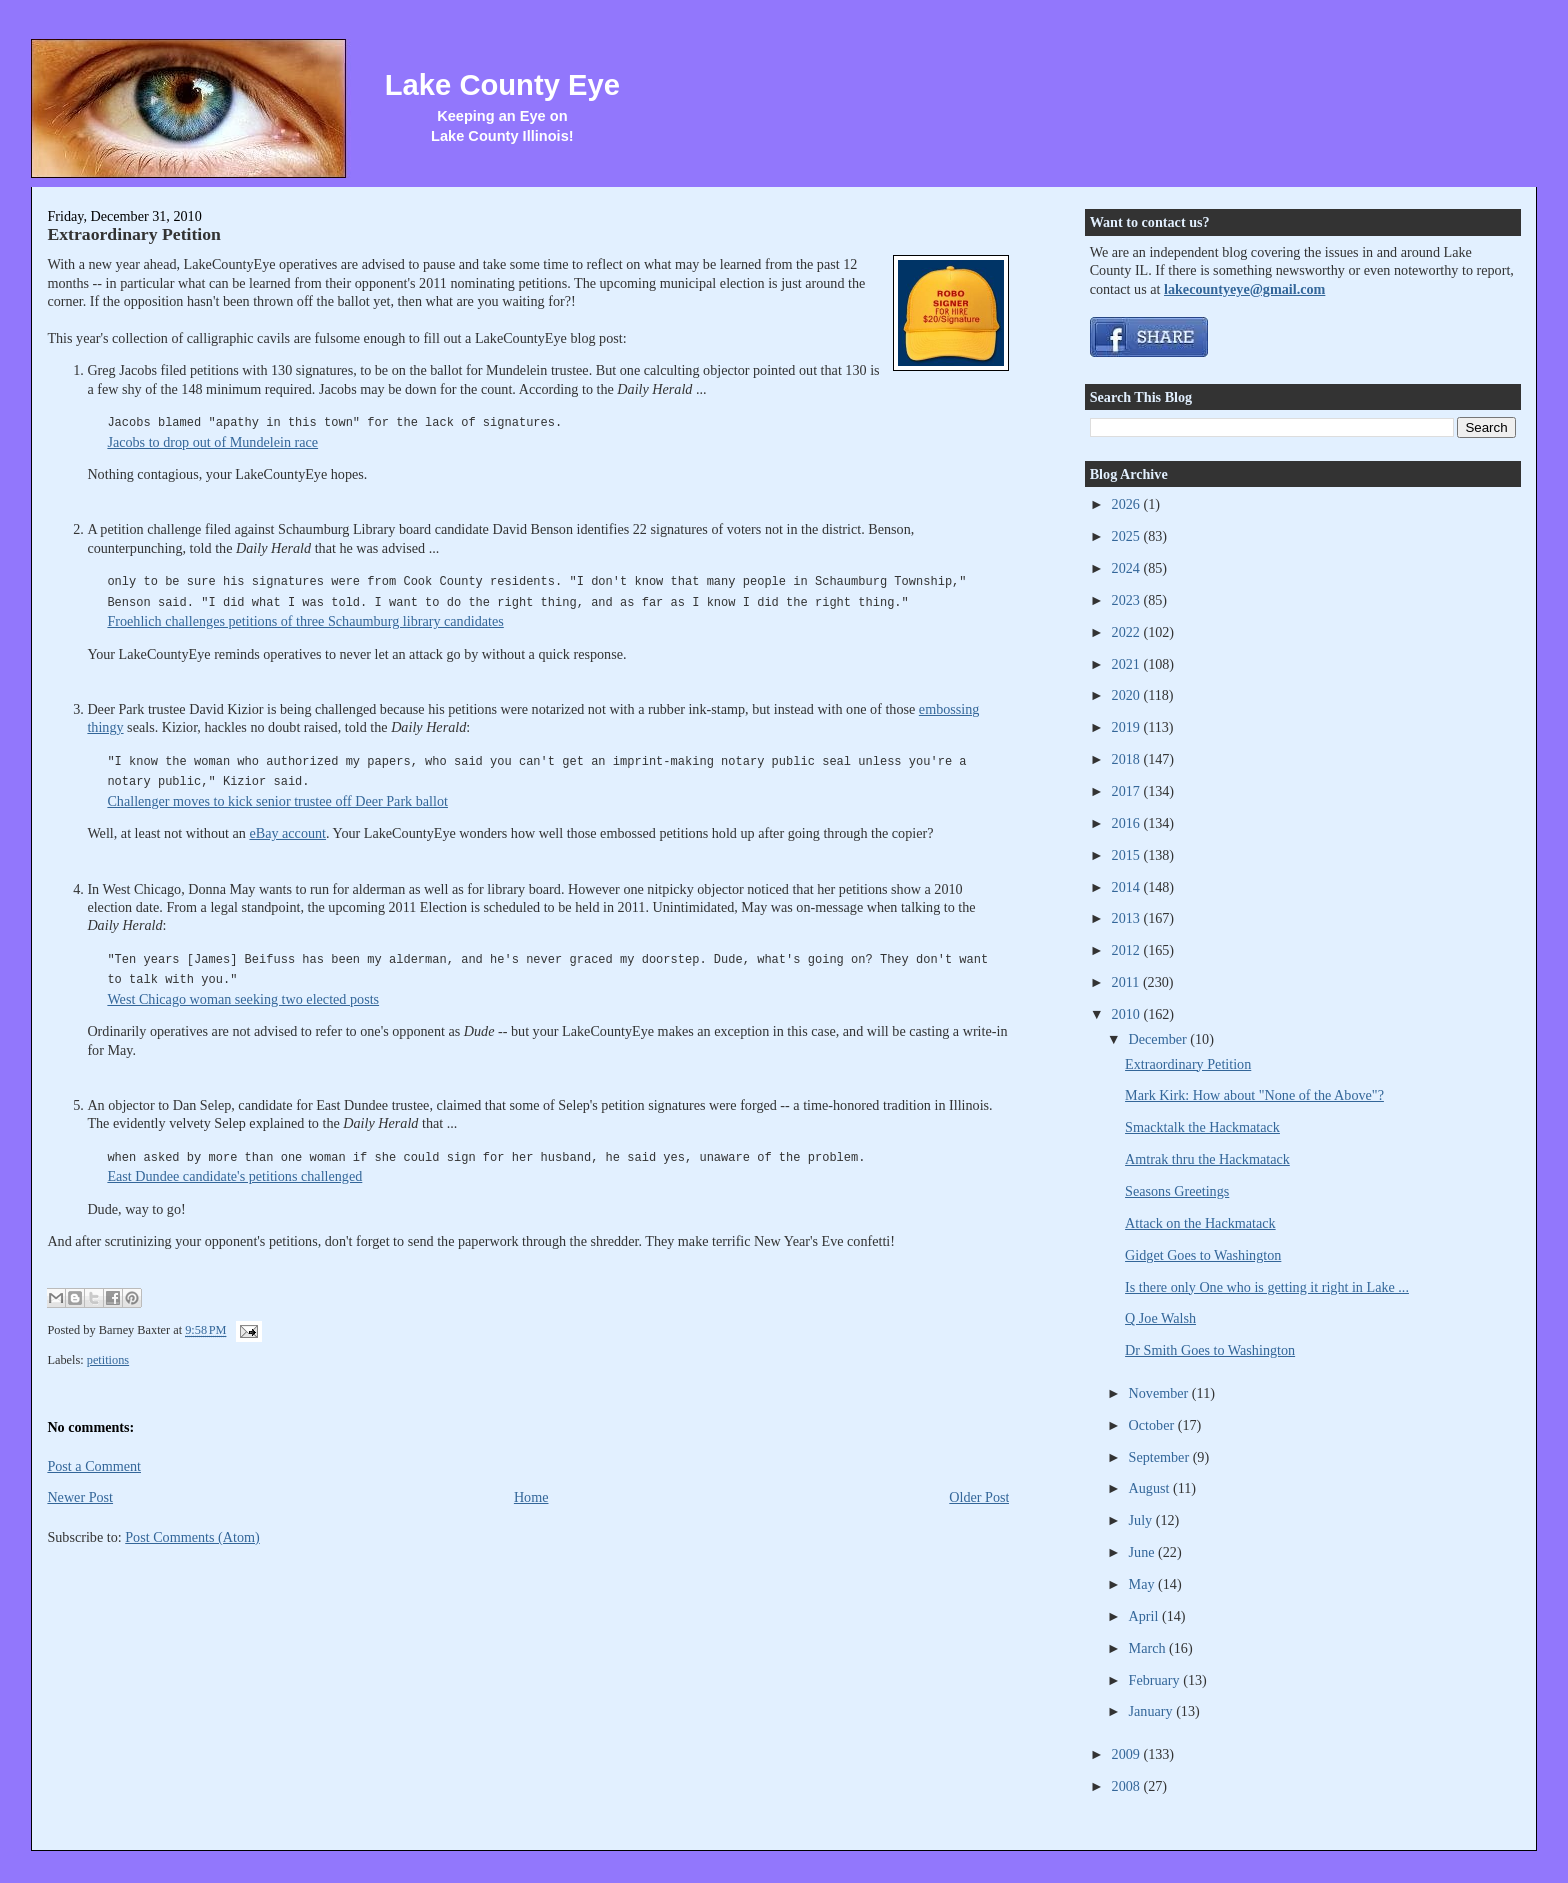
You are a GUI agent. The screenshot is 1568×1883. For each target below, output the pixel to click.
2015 (1128, 855)
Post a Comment (94, 1466)
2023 (1128, 600)
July (1142, 1520)
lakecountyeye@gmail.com (1244, 289)
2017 (1128, 791)
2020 (1128, 695)
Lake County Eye (502, 85)
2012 (1128, 950)
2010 (1128, 1014)
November (1160, 1393)
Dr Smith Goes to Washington (1210, 1350)
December (1160, 1039)
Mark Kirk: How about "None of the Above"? (1254, 1095)
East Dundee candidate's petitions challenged (234, 1176)
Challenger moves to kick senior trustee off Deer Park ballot (277, 801)
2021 (1128, 664)
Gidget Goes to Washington (1203, 1255)
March (1149, 1648)
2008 (1128, 1786)
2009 (1128, 1754)
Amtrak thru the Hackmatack (1207, 1159)
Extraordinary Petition (134, 234)
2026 (1128, 504)
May (1144, 1584)
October (1153, 1425)
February (1156, 1680)
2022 (1128, 632)
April (1145, 1616)
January (1153, 1711)
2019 (1128, 727)
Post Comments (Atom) (192, 1537)
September (1161, 1457)
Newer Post (80, 1497)
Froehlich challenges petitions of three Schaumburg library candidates (305, 621)
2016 (1128, 823)
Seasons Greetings (1177, 1191)
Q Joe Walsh (1160, 1318)
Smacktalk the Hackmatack (1202, 1127)
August (1151, 1488)
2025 (1128, 536)
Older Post (979, 1497)
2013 (1128, 918)
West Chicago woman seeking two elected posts (243, 999)
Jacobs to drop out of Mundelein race (212, 442)
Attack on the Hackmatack (1200, 1223)
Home (531, 1497)
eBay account (287, 833)
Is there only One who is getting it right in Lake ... (1267, 1287)
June (1144, 1552)
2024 (1128, 568)
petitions (108, 1360)
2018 (1128, 759)
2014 (1128, 887)
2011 (1127, 982)
